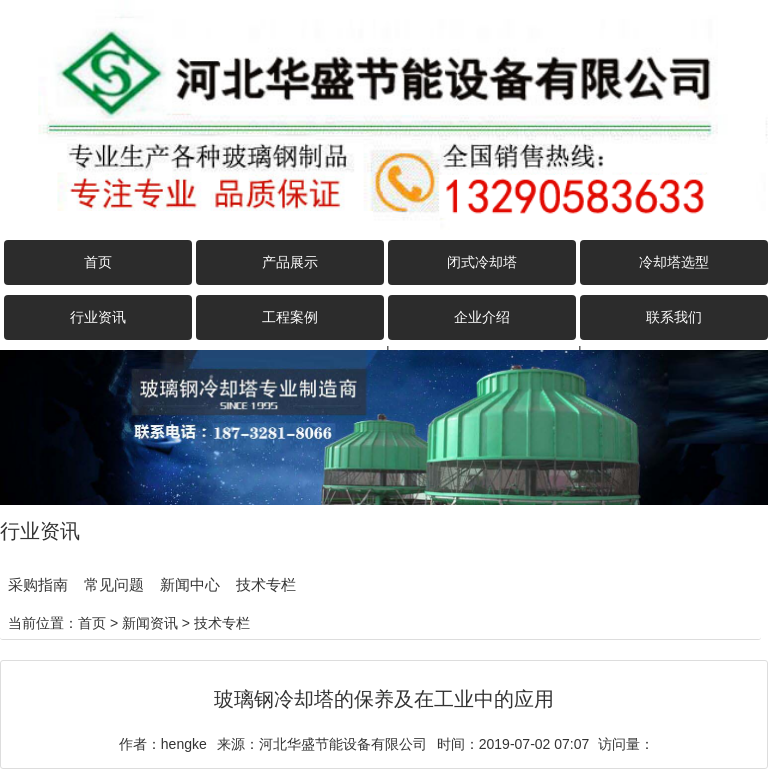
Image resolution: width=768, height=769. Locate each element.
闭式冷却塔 (482, 262)
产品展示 (290, 262)
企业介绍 (482, 317)
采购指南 (38, 584)
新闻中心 (190, 584)
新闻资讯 (150, 623)
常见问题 (114, 584)
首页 (98, 262)
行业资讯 (98, 317)
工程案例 (290, 317)
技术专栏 (266, 584)
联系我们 (674, 317)
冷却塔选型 (674, 262)
